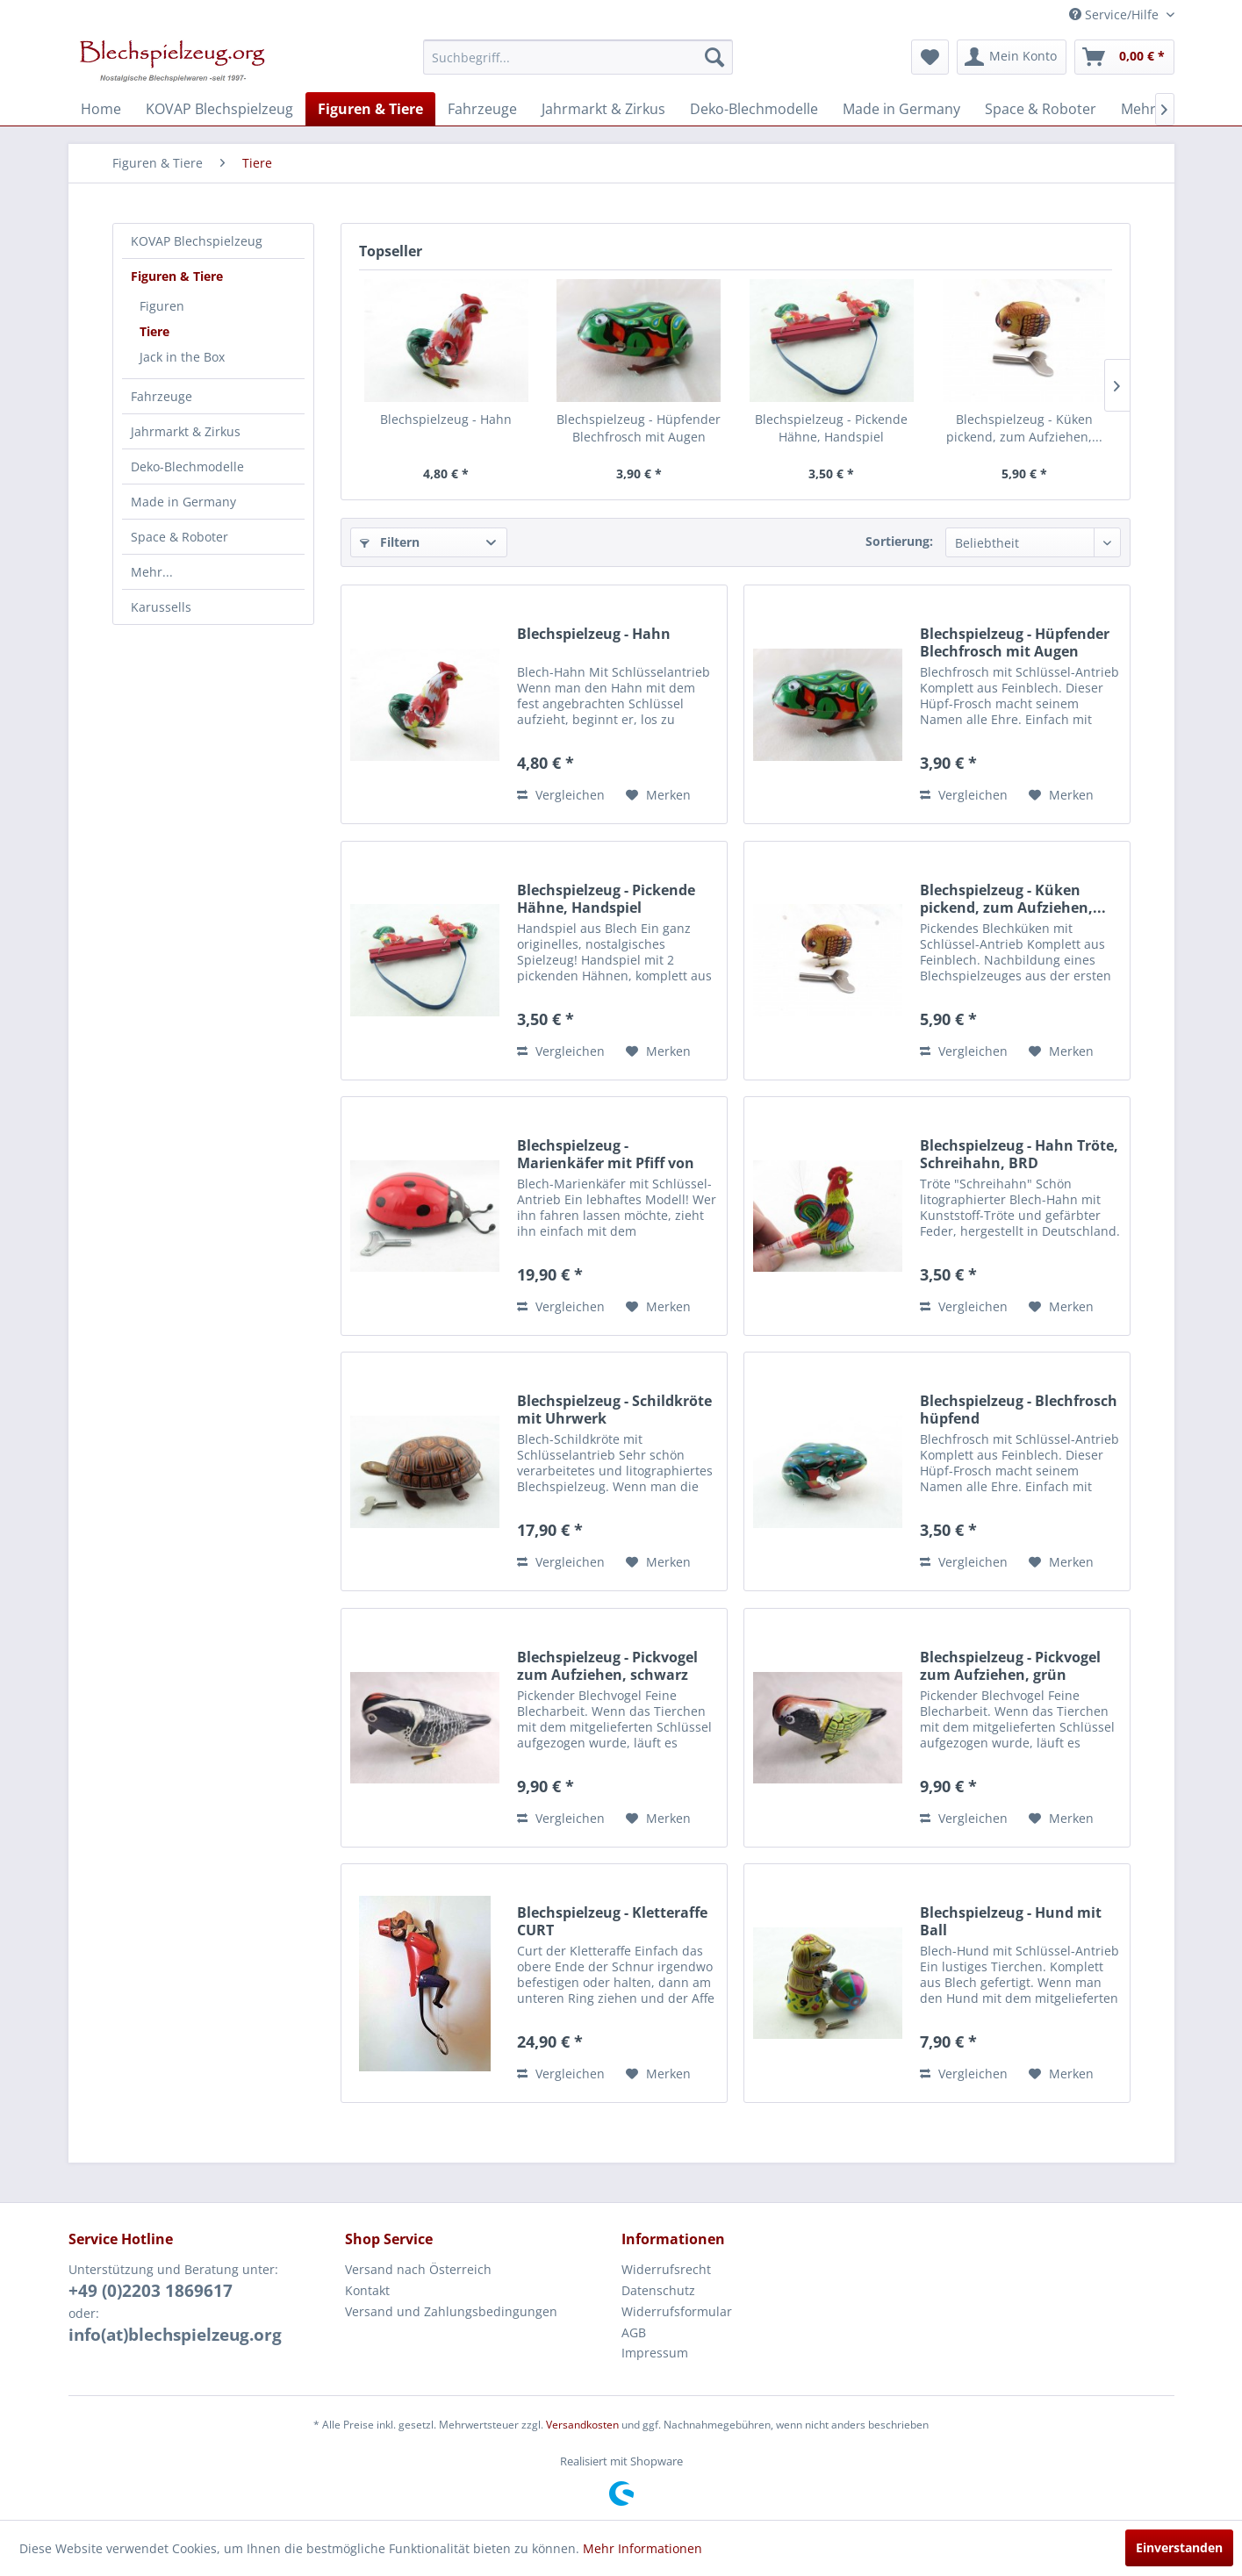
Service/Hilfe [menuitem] (1115, 14)
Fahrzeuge (161, 396)
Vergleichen (561, 794)
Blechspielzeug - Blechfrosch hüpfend (1018, 1409)
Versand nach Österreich (418, 2269)
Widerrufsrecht (666, 2269)
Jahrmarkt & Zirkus (186, 431)
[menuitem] (578, 57)
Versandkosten (582, 2424)
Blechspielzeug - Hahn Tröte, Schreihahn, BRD (1019, 1154)
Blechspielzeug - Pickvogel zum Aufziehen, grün (1010, 1665)
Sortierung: (899, 541)
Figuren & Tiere (177, 276)
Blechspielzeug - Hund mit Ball (1011, 1921)
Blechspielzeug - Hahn (446, 419)
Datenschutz (658, 2290)
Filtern (390, 542)
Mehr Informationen (642, 2548)
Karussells (161, 607)
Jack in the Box (182, 356)
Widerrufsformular (676, 2311)
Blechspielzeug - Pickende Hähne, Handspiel (831, 428)
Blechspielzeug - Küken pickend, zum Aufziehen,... (1024, 428)
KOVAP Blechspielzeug (196, 241)
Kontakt (367, 2290)
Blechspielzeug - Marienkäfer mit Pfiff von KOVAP (605, 1154)
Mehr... (152, 571)
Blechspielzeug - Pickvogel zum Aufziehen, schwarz (607, 1665)
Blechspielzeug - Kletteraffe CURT (612, 1921)
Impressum (654, 2352)
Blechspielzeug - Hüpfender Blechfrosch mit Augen (638, 428)
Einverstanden (1179, 2547)
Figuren (162, 306)
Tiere (154, 331)
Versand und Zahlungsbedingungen (451, 2311)
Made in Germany (183, 501)
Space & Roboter (179, 536)
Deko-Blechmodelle (187, 466)
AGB (633, 2332)
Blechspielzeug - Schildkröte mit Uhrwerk (614, 1409)
